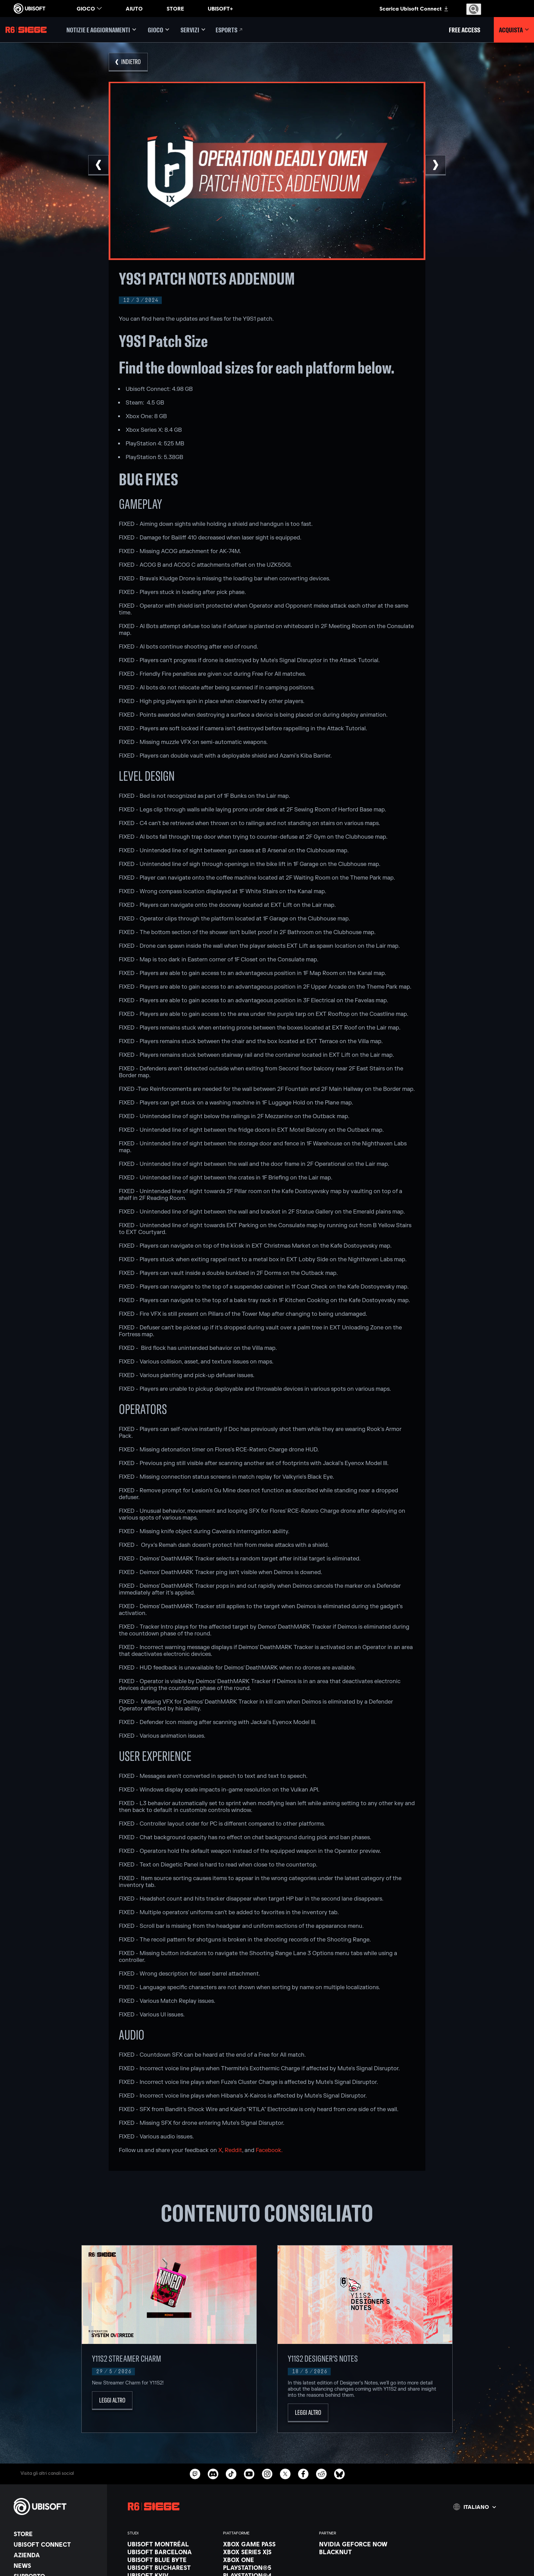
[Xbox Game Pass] (267, 2544)
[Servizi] (192, 30)
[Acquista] (514, 30)
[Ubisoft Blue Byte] (171, 2559)
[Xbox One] (267, 2559)
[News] (57, 2565)
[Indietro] (128, 62)
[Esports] (229, 30)
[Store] (57, 2533)
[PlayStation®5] (267, 2567)
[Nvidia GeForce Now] (363, 2544)
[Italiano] (474, 2507)
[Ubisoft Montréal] (171, 2544)
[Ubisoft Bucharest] (171, 2567)
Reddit (233, 2150)
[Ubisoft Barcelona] (171, 2551)
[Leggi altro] (112, 2400)
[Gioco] (158, 30)
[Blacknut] (363, 2551)
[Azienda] (57, 2554)
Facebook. (269, 2150)
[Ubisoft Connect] (57, 2544)
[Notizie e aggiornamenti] (101, 30)
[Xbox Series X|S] (267, 2551)
